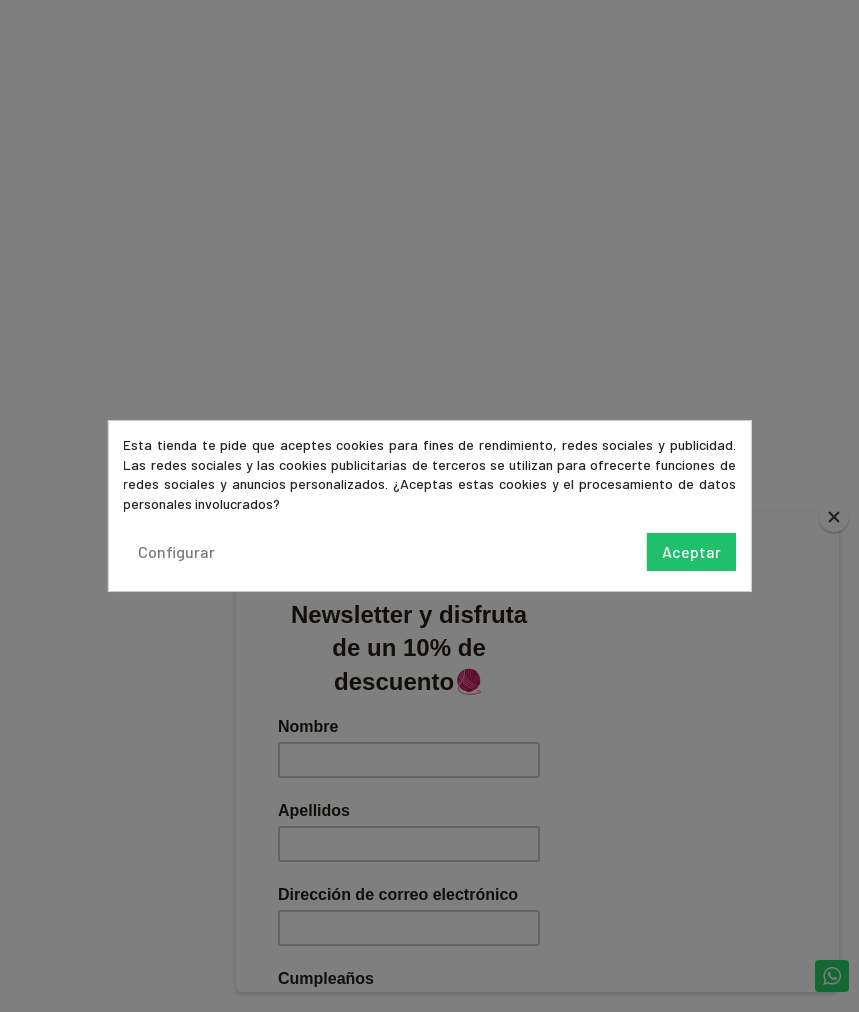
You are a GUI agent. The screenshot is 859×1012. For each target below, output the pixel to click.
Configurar (176, 551)
